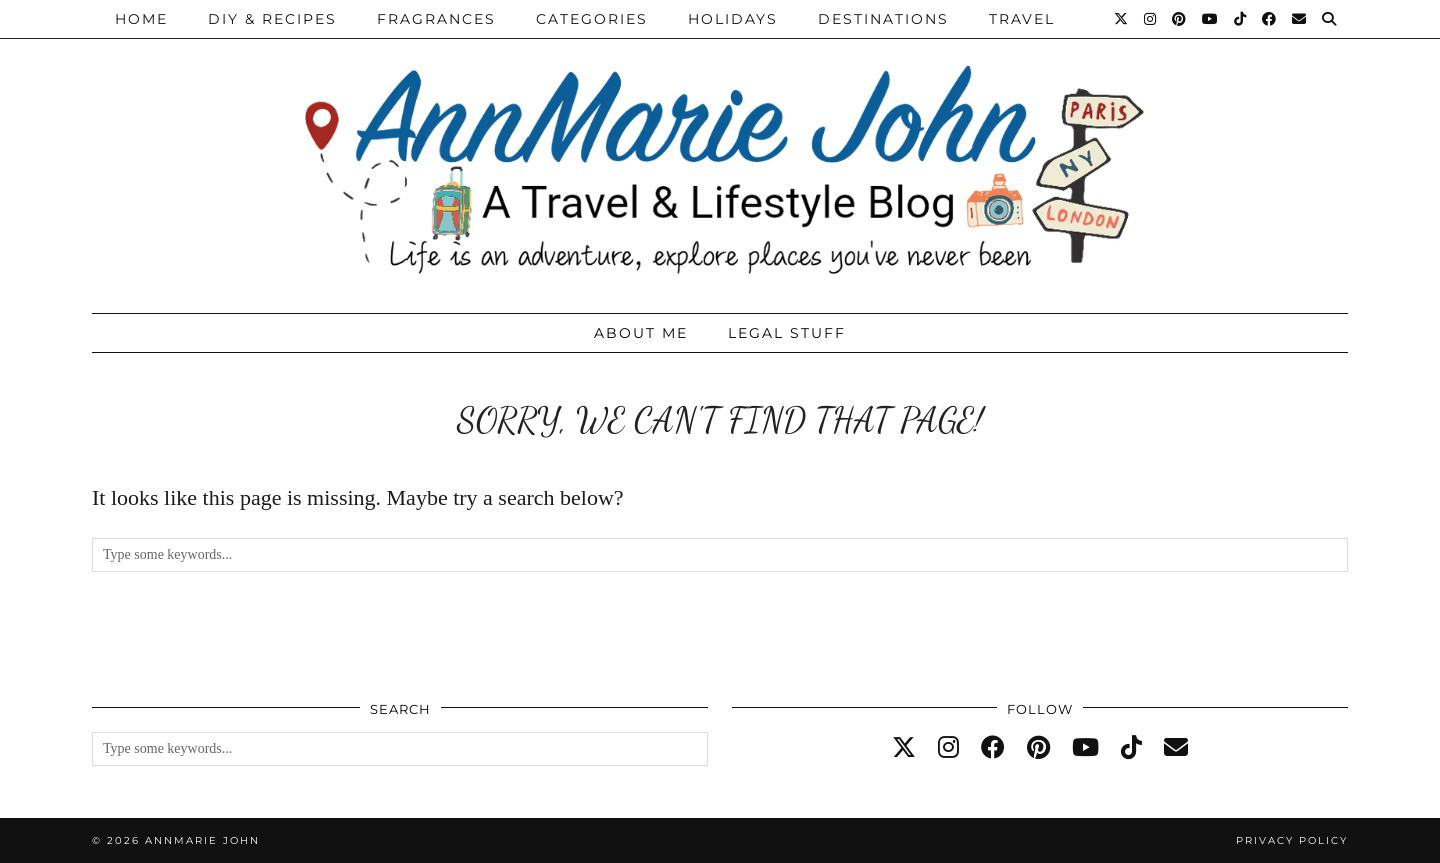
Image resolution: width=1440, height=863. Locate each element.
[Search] (1330, 19)
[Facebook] (1270, 19)
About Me (641, 333)
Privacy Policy (1292, 840)
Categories (592, 19)
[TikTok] (1241, 19)
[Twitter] (1122, 19)
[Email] (1300, 19)
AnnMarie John (202, 840)
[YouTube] (1211, 19)
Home (141, 19)
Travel (1022, 19)
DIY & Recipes (272, 19)
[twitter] (904, 748)
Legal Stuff (787, 333)
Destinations (883, 19)
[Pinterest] (1180, 19)
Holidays (733, 19)
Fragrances (436, 19)
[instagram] (948, 748)
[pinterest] (1038, 748)
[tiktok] (1131, 748)
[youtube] (1085, 748)
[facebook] (993, 748)
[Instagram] (1151, 19)
